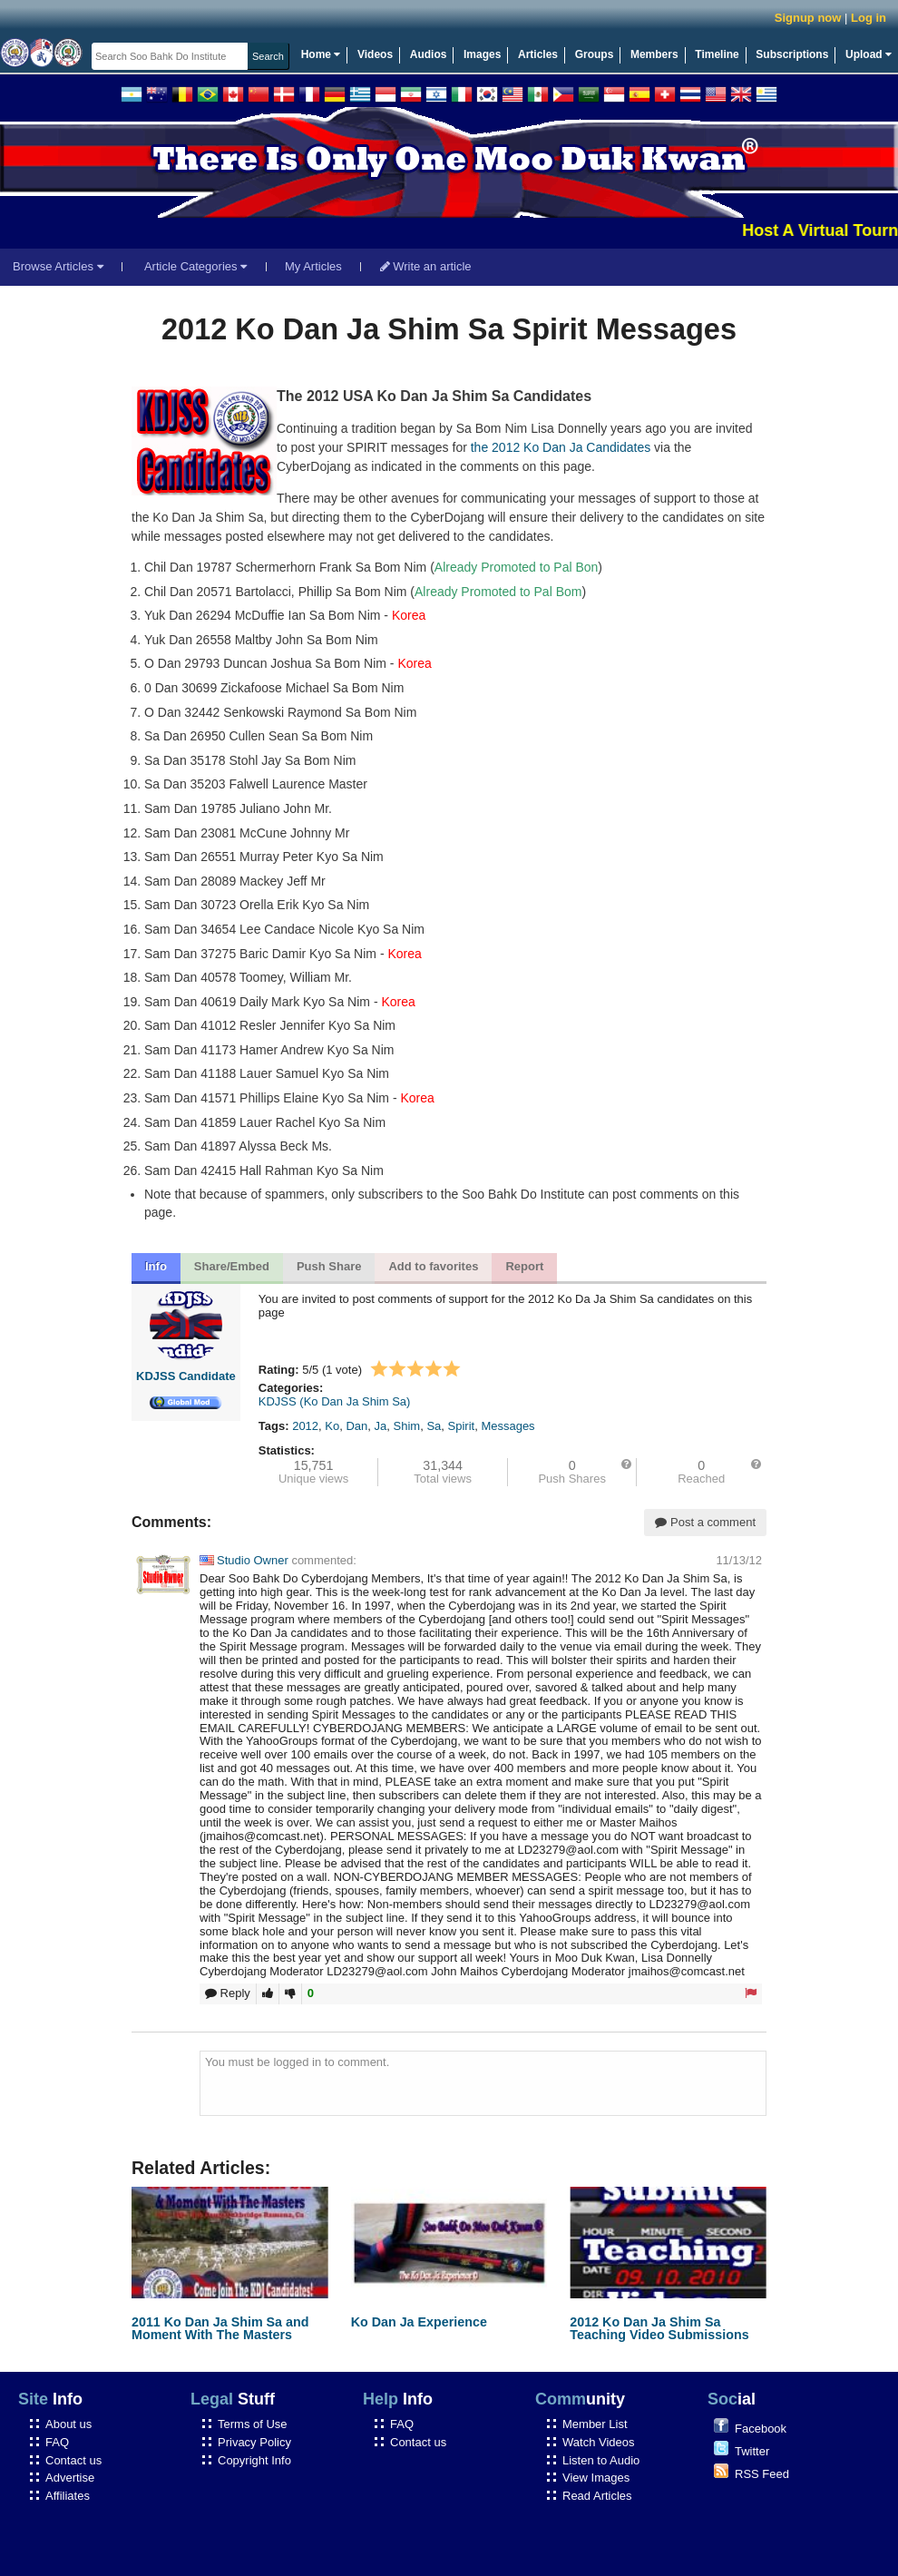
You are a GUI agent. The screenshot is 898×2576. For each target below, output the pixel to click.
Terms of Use (253, 2424)
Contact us (73, 2460)
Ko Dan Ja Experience (419, 2322)
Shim (407, 1426)
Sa (433, 1426)
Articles (538, 54)
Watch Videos (598, 2442)
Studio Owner (244, 1560)
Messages (507, 1426)
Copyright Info (254, 2460)
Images (482, 54)
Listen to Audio (600, 2460)
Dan (356, 1426)
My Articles (313, 266)
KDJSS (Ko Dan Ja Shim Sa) (335, 1401)
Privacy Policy (254, 2442)
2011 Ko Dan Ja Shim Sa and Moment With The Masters (220, 2328)
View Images (596, 2477)
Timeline (716, 54)
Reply (227, 1993)
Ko (332, 1426)
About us (68, 2424)
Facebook (760, 2428)
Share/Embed (231, 1266)
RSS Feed (762, 2474)
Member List (595, 2424)
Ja (381, 1426)
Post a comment (705, 1522)
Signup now (808, 17)
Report (524, 1266)
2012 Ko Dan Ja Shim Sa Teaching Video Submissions (659, 2328)
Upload (868, 54)
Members (654, 54)
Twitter (752, 2451)
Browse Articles (57, 266)
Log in (868, 17)
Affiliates (67, 2496)
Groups (594, 54)
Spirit (461, 1426)
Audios (428, 54)
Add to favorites (433, 1266)
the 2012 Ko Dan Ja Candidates (560, 447)
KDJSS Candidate (186, 1376)
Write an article (426, 266)
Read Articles (597, 2496)
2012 (305, 1426)
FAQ (57, 2442)
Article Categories (195, 266)
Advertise (69, 2477)
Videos (375, 54)
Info (156, 1266)
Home (321, 54)
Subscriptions (792, 54)
